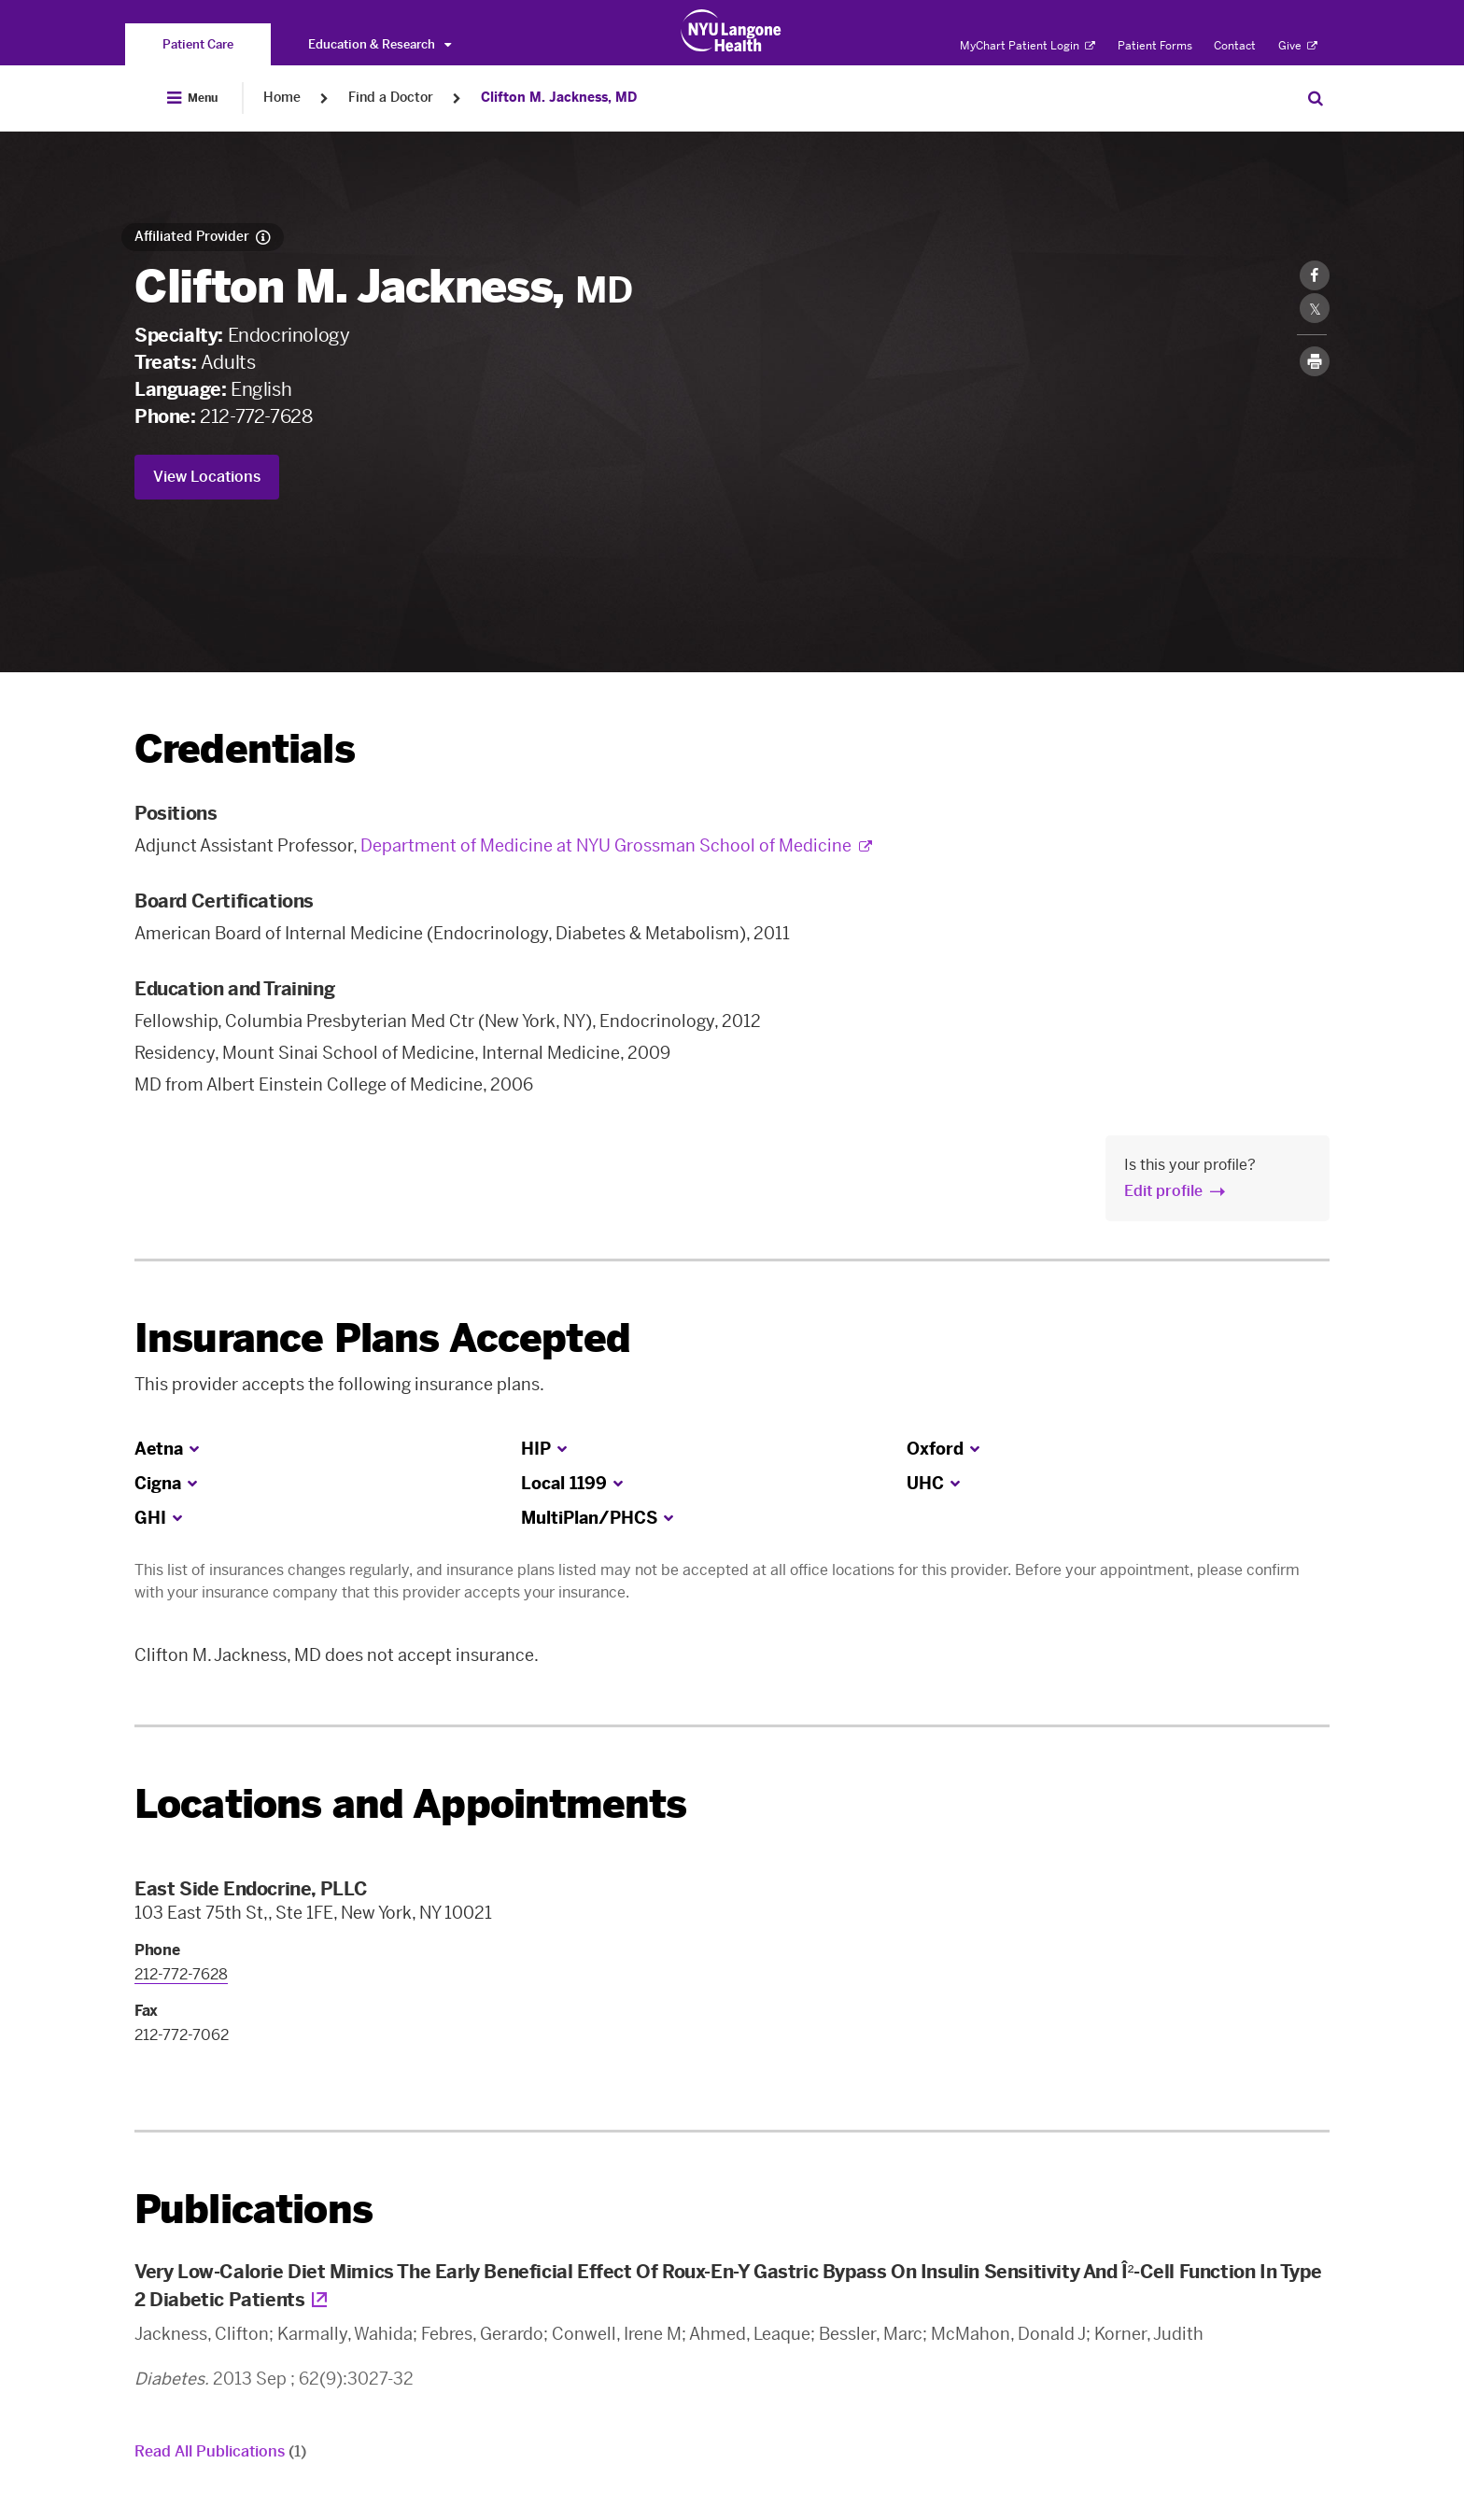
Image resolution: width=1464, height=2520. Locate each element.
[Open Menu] (192, 98)
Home (282, 98)
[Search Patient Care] (1315, 98)
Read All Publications (220, 2451)
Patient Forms (1155, 45)
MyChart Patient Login (1027, 45)
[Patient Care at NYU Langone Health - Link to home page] (731, 31)
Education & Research (379, 44)
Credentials (244, 749)
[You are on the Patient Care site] (198, 44)
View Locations (206, 477)
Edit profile (1163, 1191)
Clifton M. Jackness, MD (559, 98)
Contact (1235, 45)
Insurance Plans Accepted (382, 1338)
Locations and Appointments (410, 1804)
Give (1297, 45)
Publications (253, 2209)
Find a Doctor (390, 98)
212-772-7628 (256, 416)
